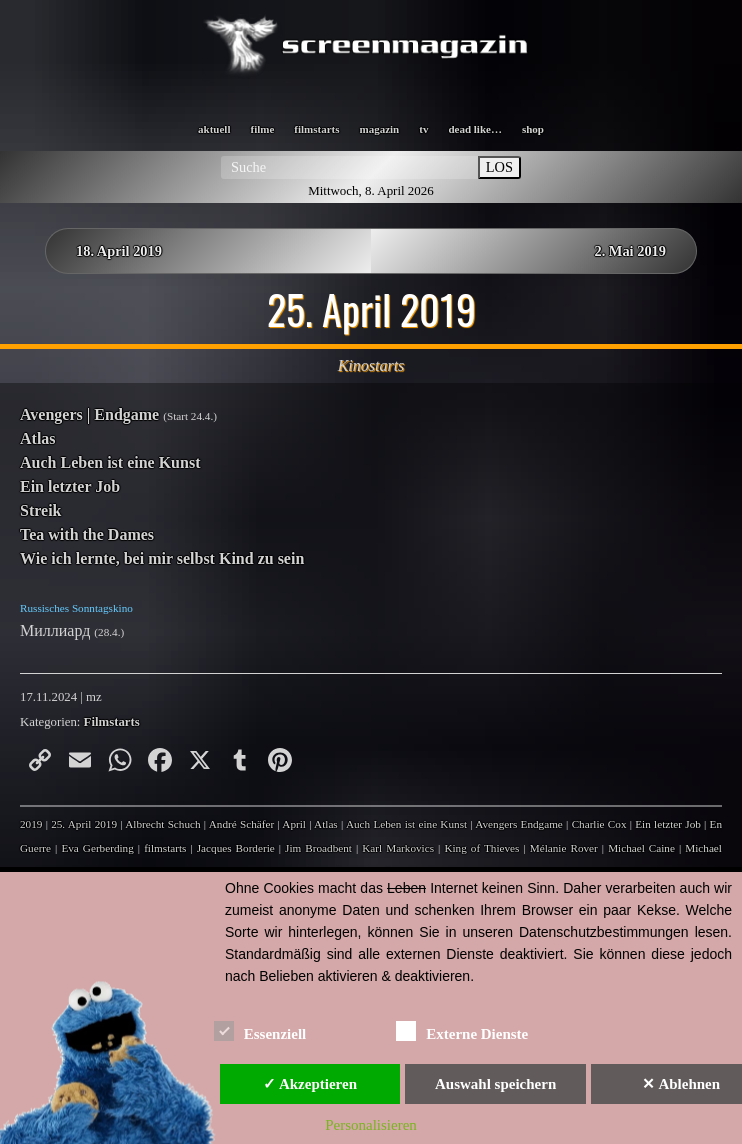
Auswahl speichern (495, 1084)
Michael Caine (641, 848)
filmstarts (316, 129)
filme (262, 129)
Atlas (38, 438)
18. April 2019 (119, 251)
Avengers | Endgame (89, 414)
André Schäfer (241, 824)
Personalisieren (371, 1125)
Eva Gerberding (97, 848)
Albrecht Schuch (162, 824)
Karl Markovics (398, 848)
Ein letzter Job (70, 486)
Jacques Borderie (236, 848)
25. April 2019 (84, 824)
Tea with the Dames (87, 534)
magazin (380, 129)
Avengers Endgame (519, 824)
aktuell (214, 129)
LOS (499, 167)
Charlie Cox (599, 824)
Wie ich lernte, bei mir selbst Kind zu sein (162, 558)
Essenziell (260, 1030)
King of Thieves (481, 848)
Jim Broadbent (318, 848)
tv (423, 129)
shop (533, 129)
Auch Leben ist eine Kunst (110, 462)
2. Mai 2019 (630, 251)
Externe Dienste (462, 1030)
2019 (31, 824)
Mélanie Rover (564, 848)
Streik (40, 510)
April (294, 824)
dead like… (474, 129)
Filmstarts (112, 722)
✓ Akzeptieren (310, 1084)
